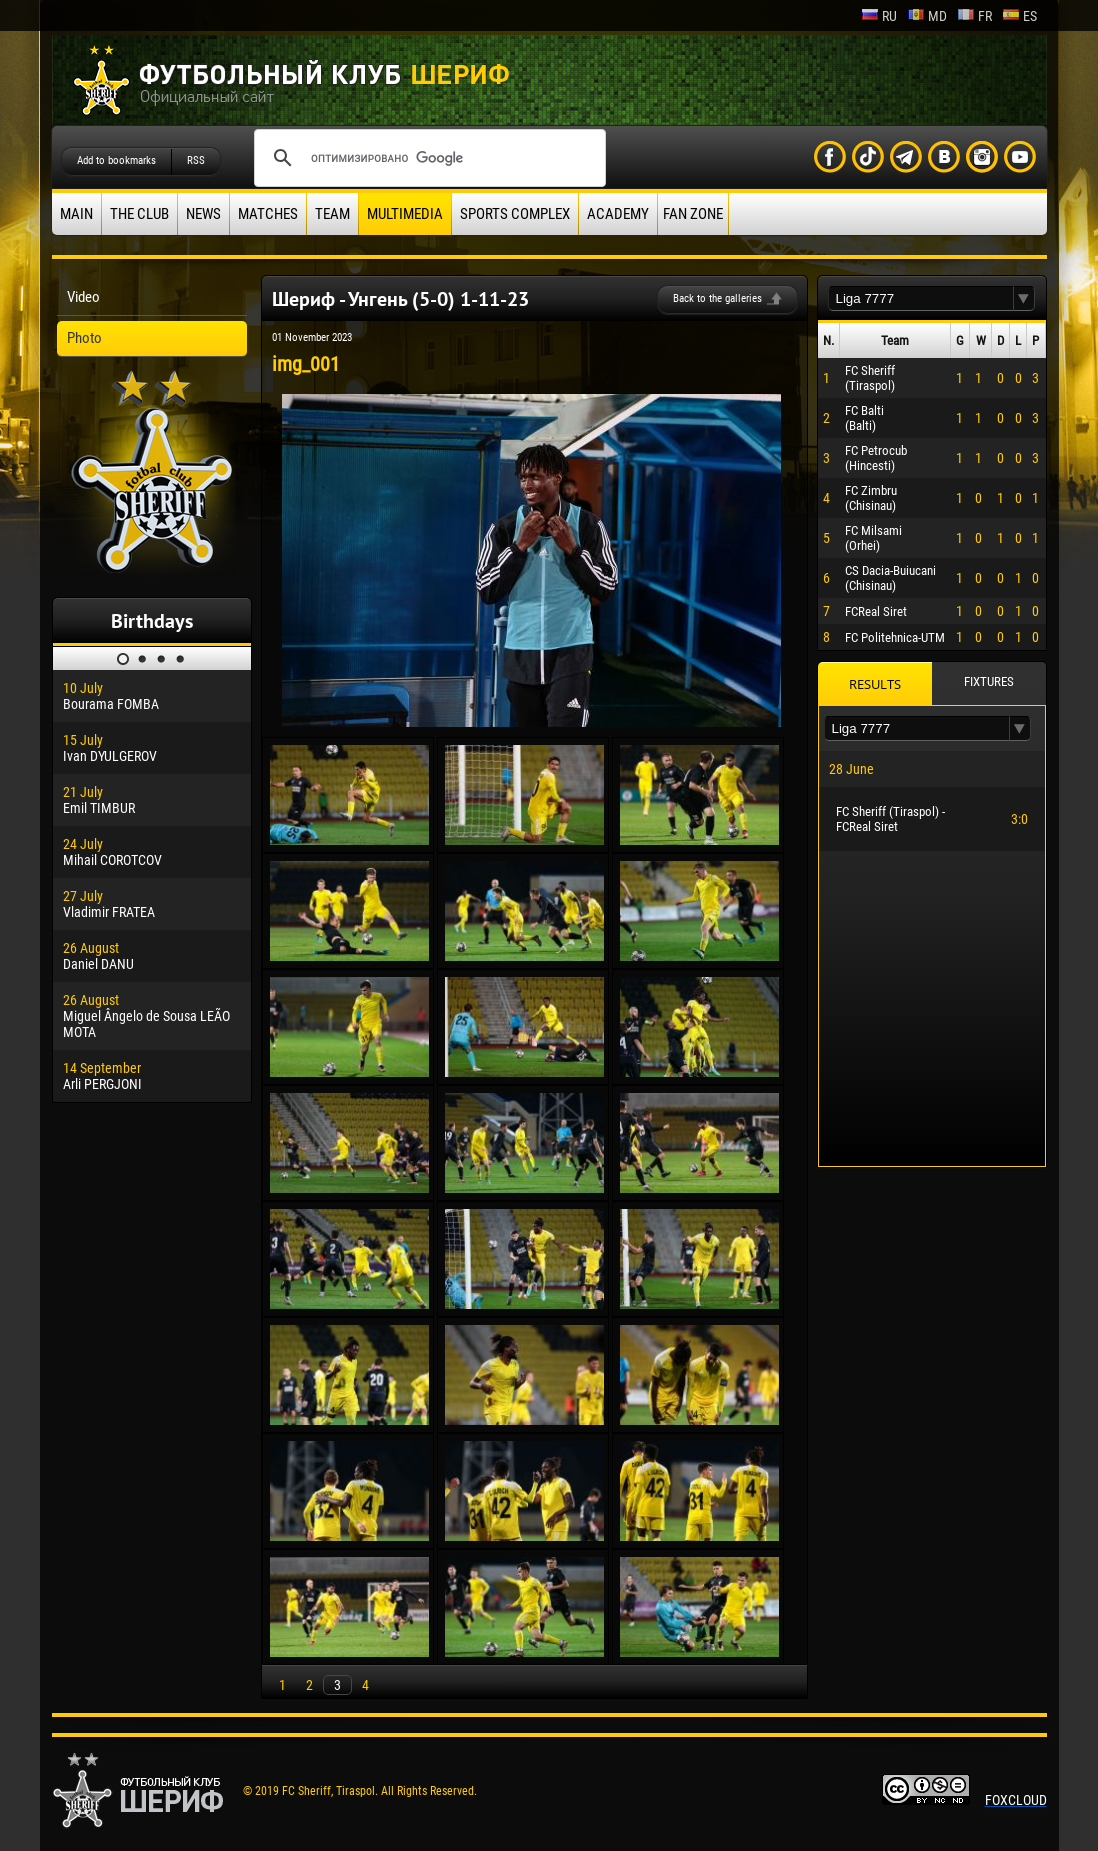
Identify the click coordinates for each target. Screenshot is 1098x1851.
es (1019, 16)
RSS (196, 160)
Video (83, 297)
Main (76, 214)
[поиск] (427, 158)
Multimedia (405, 214)
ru (879, 16)
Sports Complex (515, 214)
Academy (618, 214)
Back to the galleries (717, 298)
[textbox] (921, 298)
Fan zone (693, 214)
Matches (268, 214)
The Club (139, 214)
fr (974, 16)
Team (332, 214)
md (927, 16)
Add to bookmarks (116, 160)
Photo (84, 338)
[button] (1024, 298)
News (203, 214)
